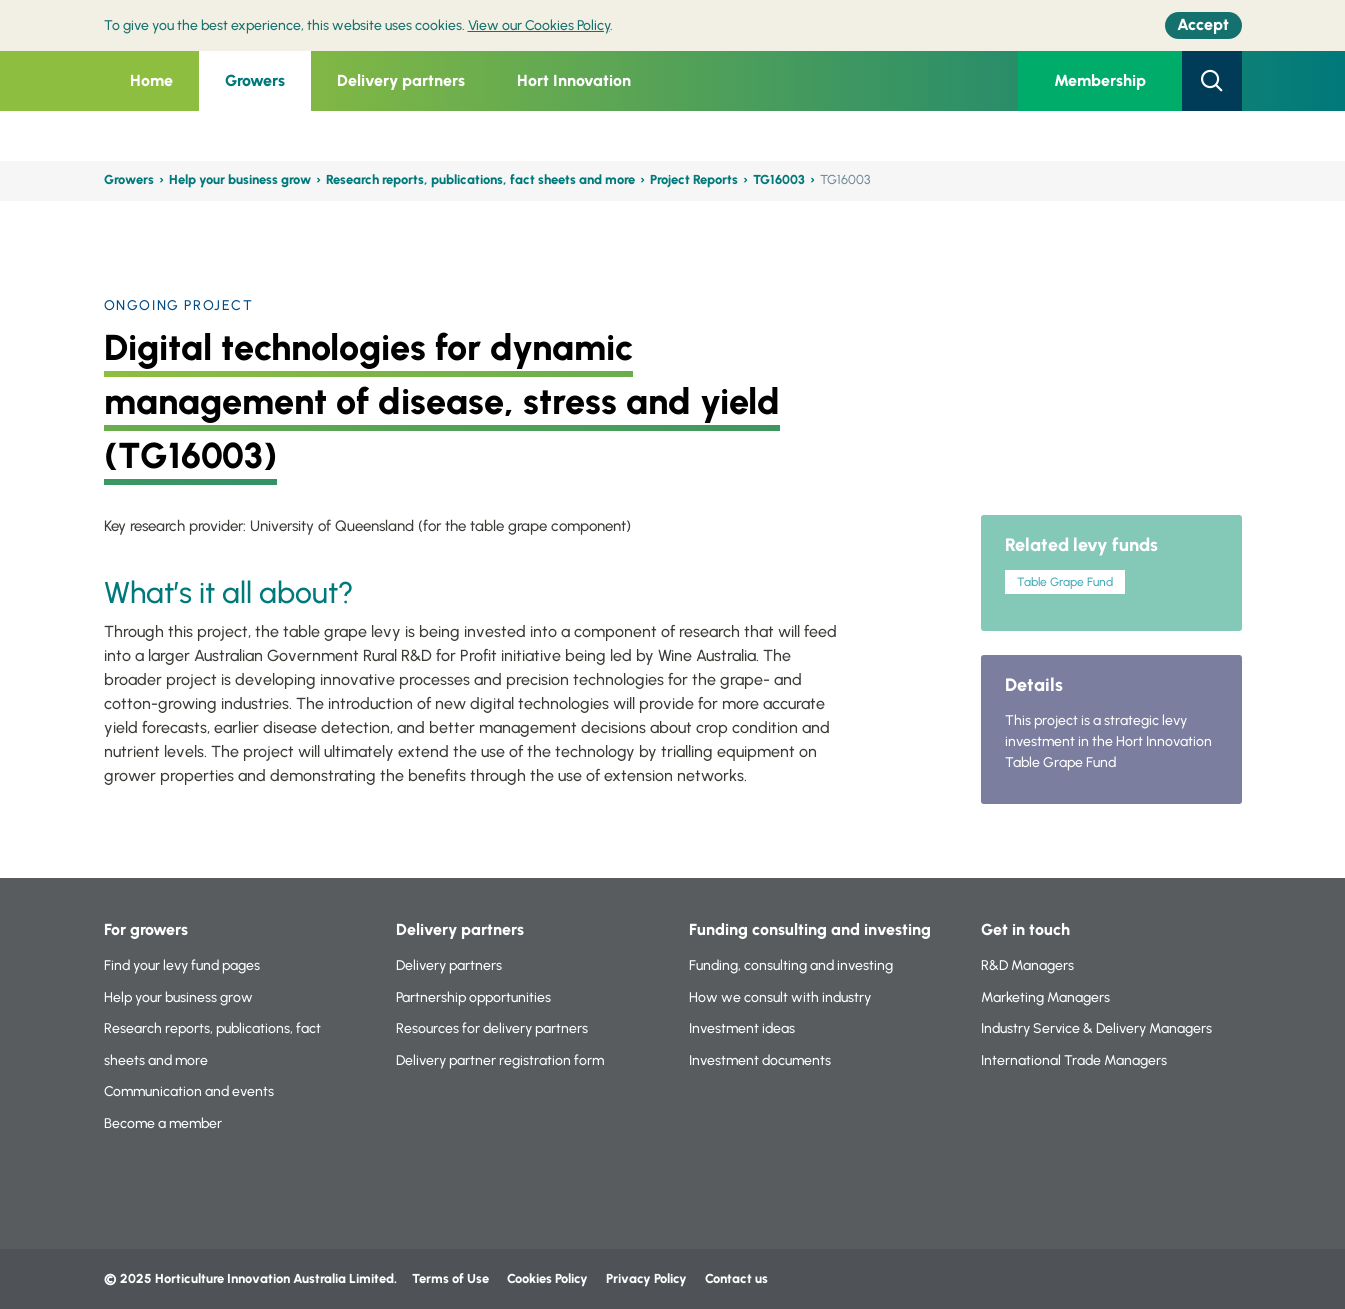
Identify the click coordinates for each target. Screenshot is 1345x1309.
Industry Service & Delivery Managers (1096, 1028)
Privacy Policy (648, 1278)
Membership (1100, 80)
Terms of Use (450, 1278)
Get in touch (1025, 929)
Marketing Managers (1045, 997)
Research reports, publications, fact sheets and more (480, 179)
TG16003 (779, 179)
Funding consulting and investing (810, 929)
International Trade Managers (1074, 1060)
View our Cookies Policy (539, 25)
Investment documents (760, 1060)
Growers (255, 80)
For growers (146, 929)
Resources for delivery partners (492, 1028)
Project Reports (694, 179)
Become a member (163, 1123)
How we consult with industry (780, 997)
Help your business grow (240, 179)
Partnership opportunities (473, 997)
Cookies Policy (547, 1278)
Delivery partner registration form (500, 1060)
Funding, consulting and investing (791, 965)
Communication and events (189, 1091)
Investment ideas (742, 1028)
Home (151, 80)
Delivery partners (401, 80)
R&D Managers (1027, 965)
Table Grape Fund (1065, 582)
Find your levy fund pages (182, 965)
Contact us (736, 1278)
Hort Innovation (574, 80)
